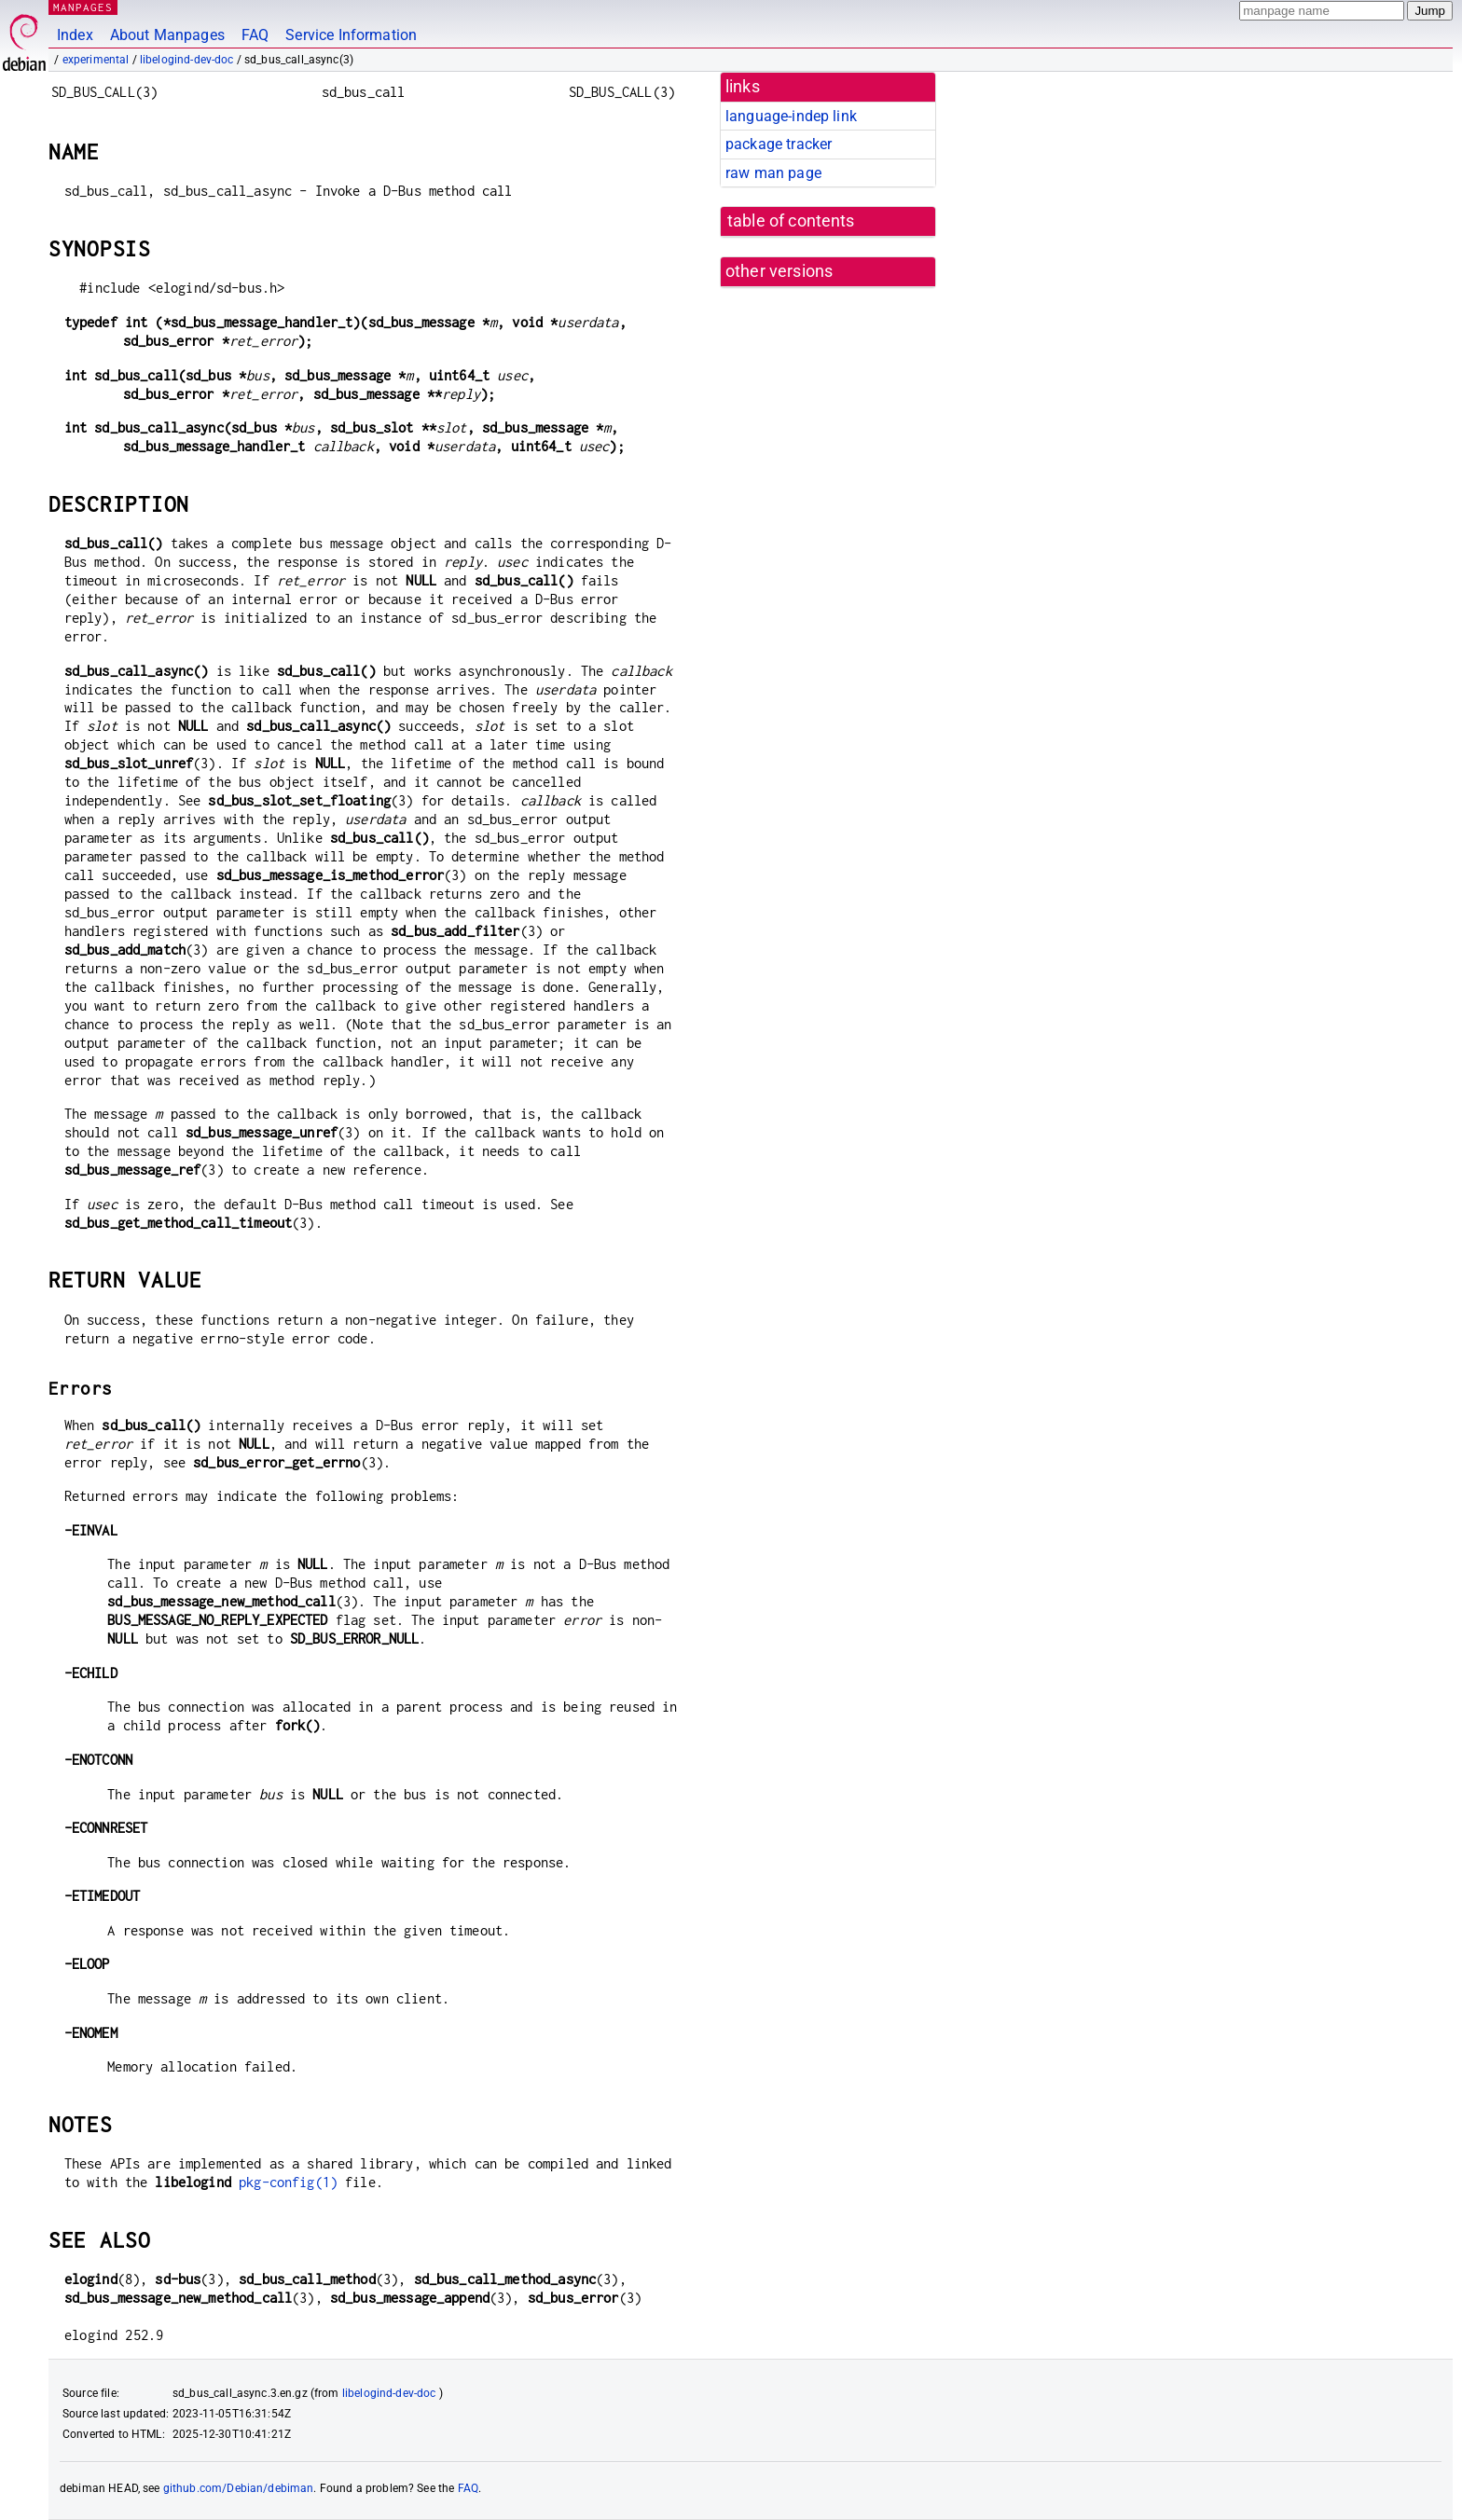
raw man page (773, 173)
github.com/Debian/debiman (238, 2488)
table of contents (791, 221)
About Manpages (167, 35)
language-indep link (791, 116)
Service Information (351, 35)
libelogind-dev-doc (187, 59)
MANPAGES (83, 7)
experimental (96, 59)
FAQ (255, 35)
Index (75, 35)
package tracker (778, 144)
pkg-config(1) (288, 2182)
